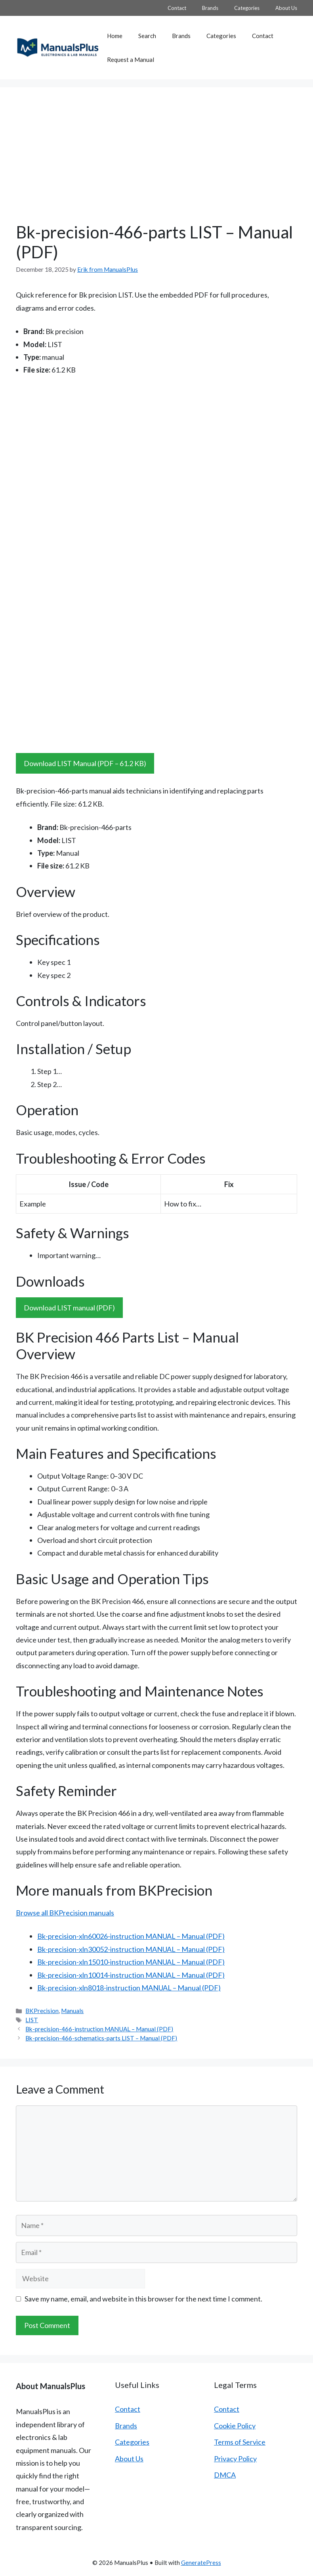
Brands (210, 8)
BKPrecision (42, 2010)
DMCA (225, 2474)
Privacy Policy (235, 2458)
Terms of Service (239, 2442)
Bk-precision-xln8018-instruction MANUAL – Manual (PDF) (129, 1987)
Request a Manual (130, 59)
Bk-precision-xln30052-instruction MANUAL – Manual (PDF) (131, 1949)
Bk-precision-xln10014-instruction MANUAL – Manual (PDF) (131, 1975)
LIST (31, 2019)
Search (147, 35)
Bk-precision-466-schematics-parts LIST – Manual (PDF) (101, 2038)
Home (114, 35)
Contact (177, 8)
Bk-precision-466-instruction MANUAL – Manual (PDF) (99, 2028)
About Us (286, 8)
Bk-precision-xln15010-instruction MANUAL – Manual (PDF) (131, 1961)
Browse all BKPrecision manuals (65, 1912)
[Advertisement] (156, 162)
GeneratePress (201, 2562)
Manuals (72, 2010)
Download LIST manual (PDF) (69, 1307)
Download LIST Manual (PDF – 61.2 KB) (85, 763)
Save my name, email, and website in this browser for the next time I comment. (143, 2298)
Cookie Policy (235, 2425)
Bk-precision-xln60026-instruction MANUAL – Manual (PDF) (131, 1936)
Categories (247, 8)
